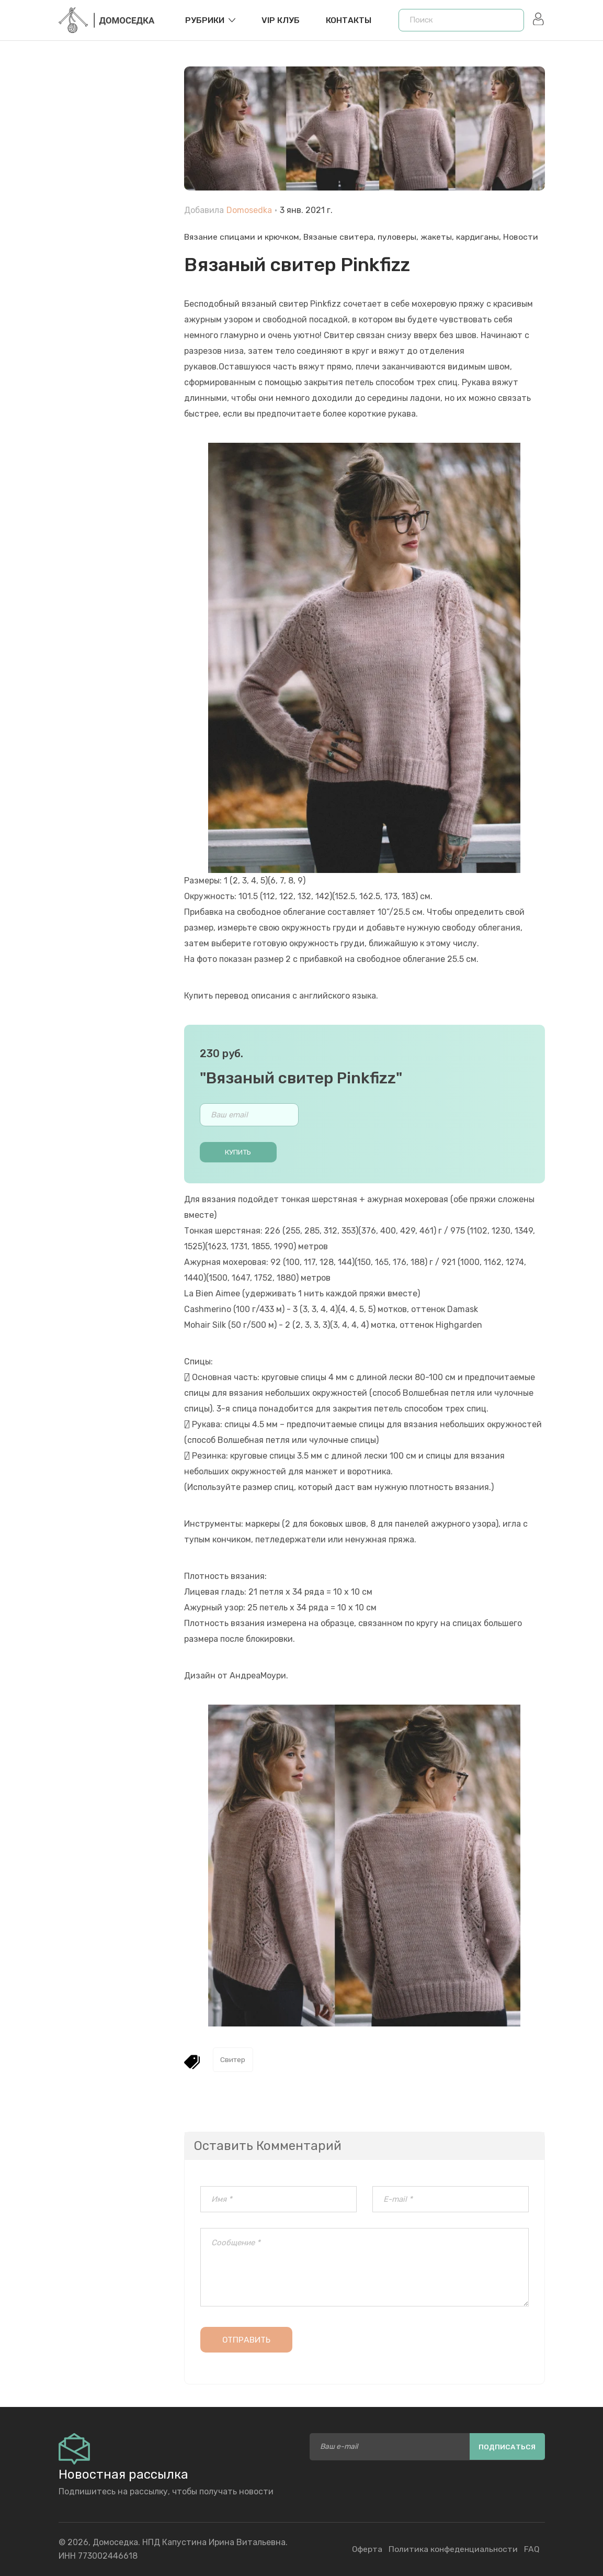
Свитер (234, 2060)
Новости (524, 237)
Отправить (247, 2341)
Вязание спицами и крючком (242, 237)
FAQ (532, 2549)
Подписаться (506, 2446)
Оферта (364, 2549)
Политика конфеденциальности (452, 2549)
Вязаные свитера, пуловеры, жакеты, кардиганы (404, 237)
